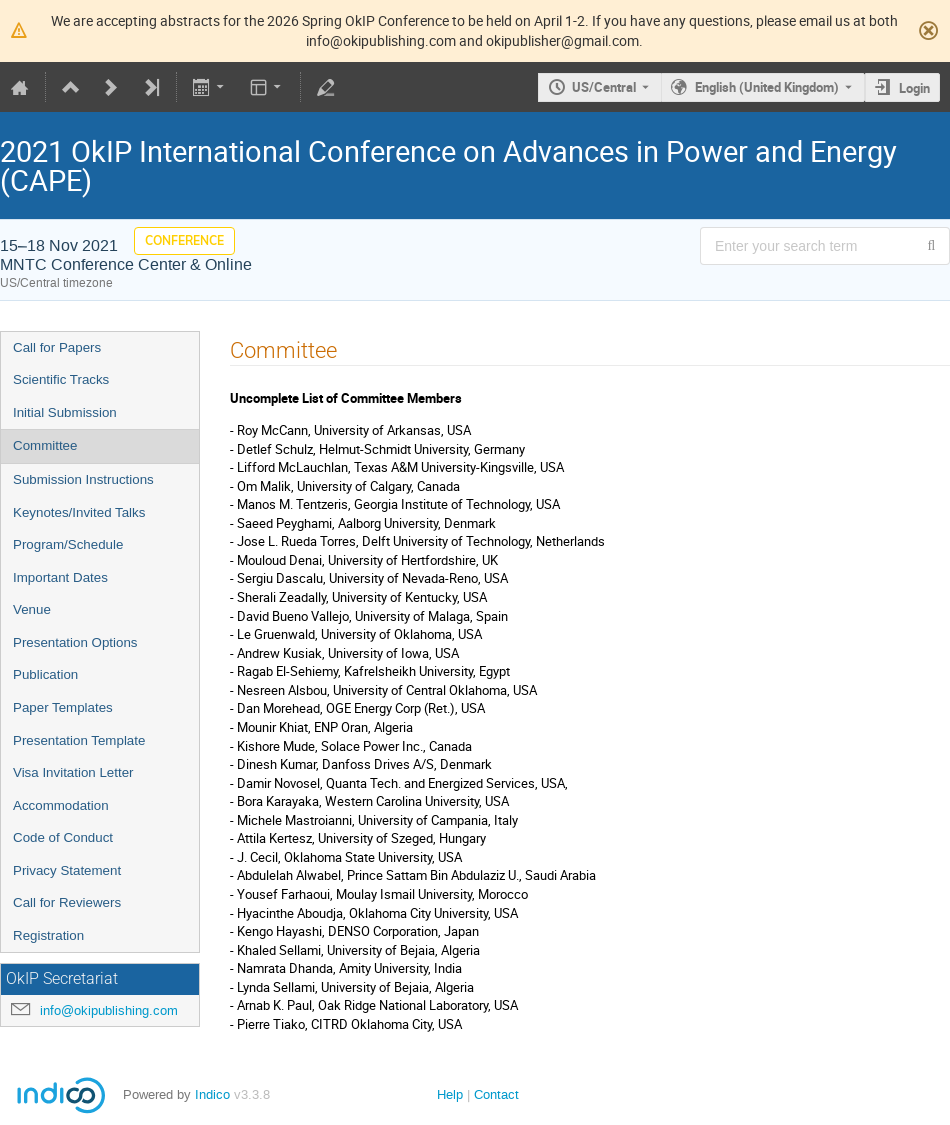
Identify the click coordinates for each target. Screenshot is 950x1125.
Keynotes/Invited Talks (79, 512)
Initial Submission (65, 412)
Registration (48, 935)
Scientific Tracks (61, 379)
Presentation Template (79, 740)
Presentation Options (75, 642)
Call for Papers (57, 347)
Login (914, 88)
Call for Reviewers (67, 902)
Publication (45, 674)
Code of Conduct (63, 837)
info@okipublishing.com (109, 1010)
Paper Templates (63, 707)
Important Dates (60, 577)
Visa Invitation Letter (73, 772)
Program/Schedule (68, 544)
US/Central (604, 87)
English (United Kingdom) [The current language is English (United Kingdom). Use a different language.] (767, 87)
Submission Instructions (83, 479)
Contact (496, 1094)
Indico (212, 1094)
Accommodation (61, 805)
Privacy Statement (67, 870)
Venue (32, 609)
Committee (45, 445)
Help (450, 1094)
